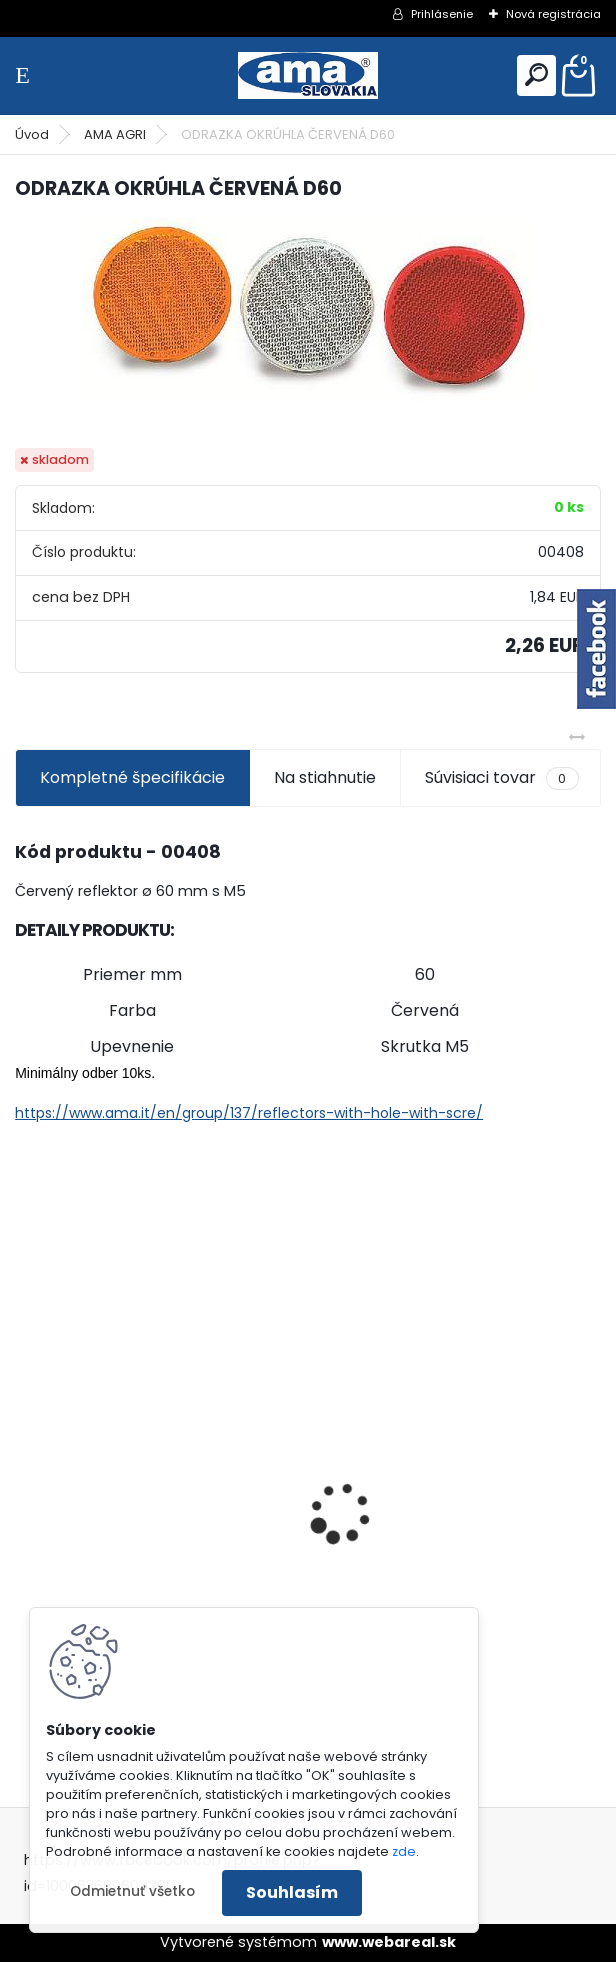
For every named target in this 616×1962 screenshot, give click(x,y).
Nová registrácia (553, 14)
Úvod (32, 134)
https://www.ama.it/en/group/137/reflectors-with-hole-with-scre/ (249, 1113)
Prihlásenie (442, 14)
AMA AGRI (115, 134)
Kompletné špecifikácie (132, 777)
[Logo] (308, 75)
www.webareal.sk (389, 1942)
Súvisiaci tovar (501, 778)
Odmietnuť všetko (132, 1891)
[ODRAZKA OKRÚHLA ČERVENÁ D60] (308, 310)
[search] (536, 74)
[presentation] (26, 1478)
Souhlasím (292, 1892)
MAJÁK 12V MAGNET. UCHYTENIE (449, 1549)
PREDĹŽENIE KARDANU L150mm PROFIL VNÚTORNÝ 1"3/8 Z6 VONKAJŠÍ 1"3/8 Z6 (143, 1481)
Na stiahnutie (325, 777)
